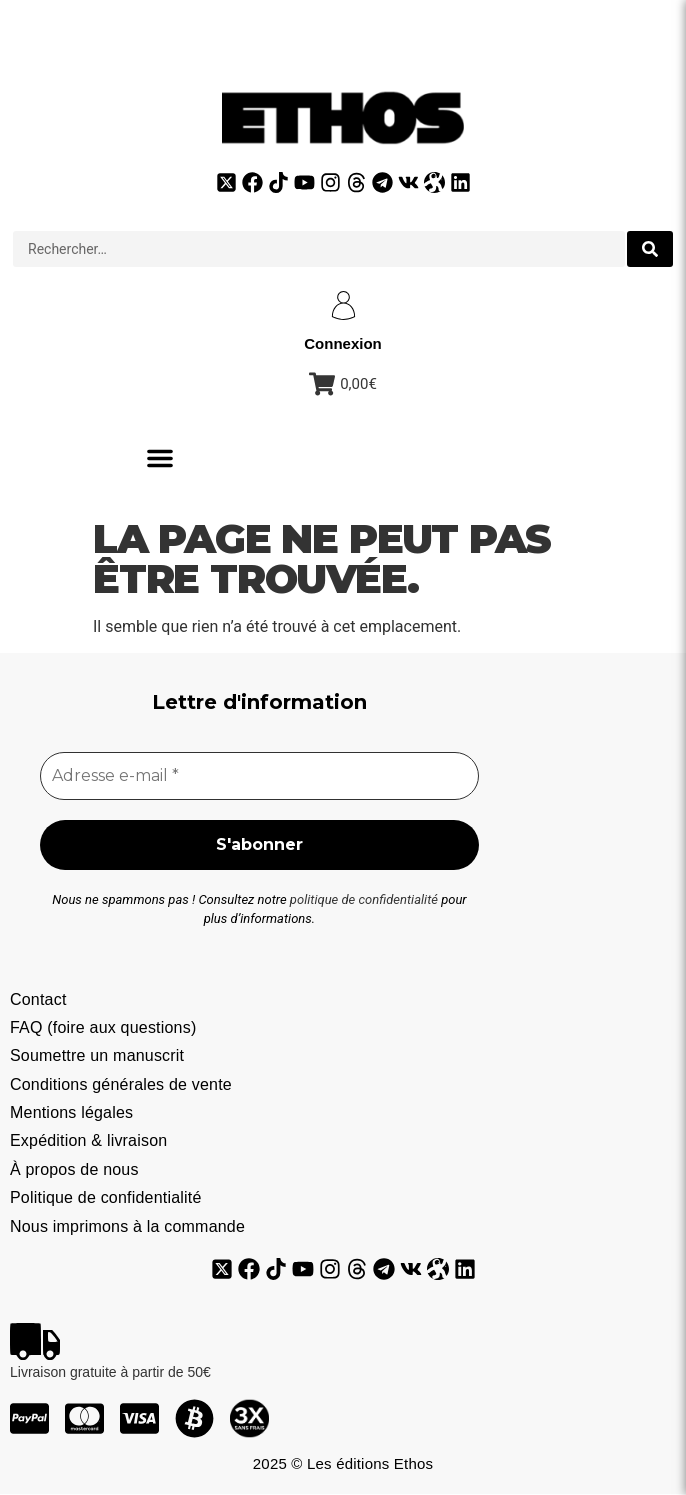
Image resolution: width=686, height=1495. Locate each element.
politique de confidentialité (364, 899)
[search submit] (650, 249)
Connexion (343, 343)
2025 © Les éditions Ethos (343, 1464)
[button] (160, 458)
